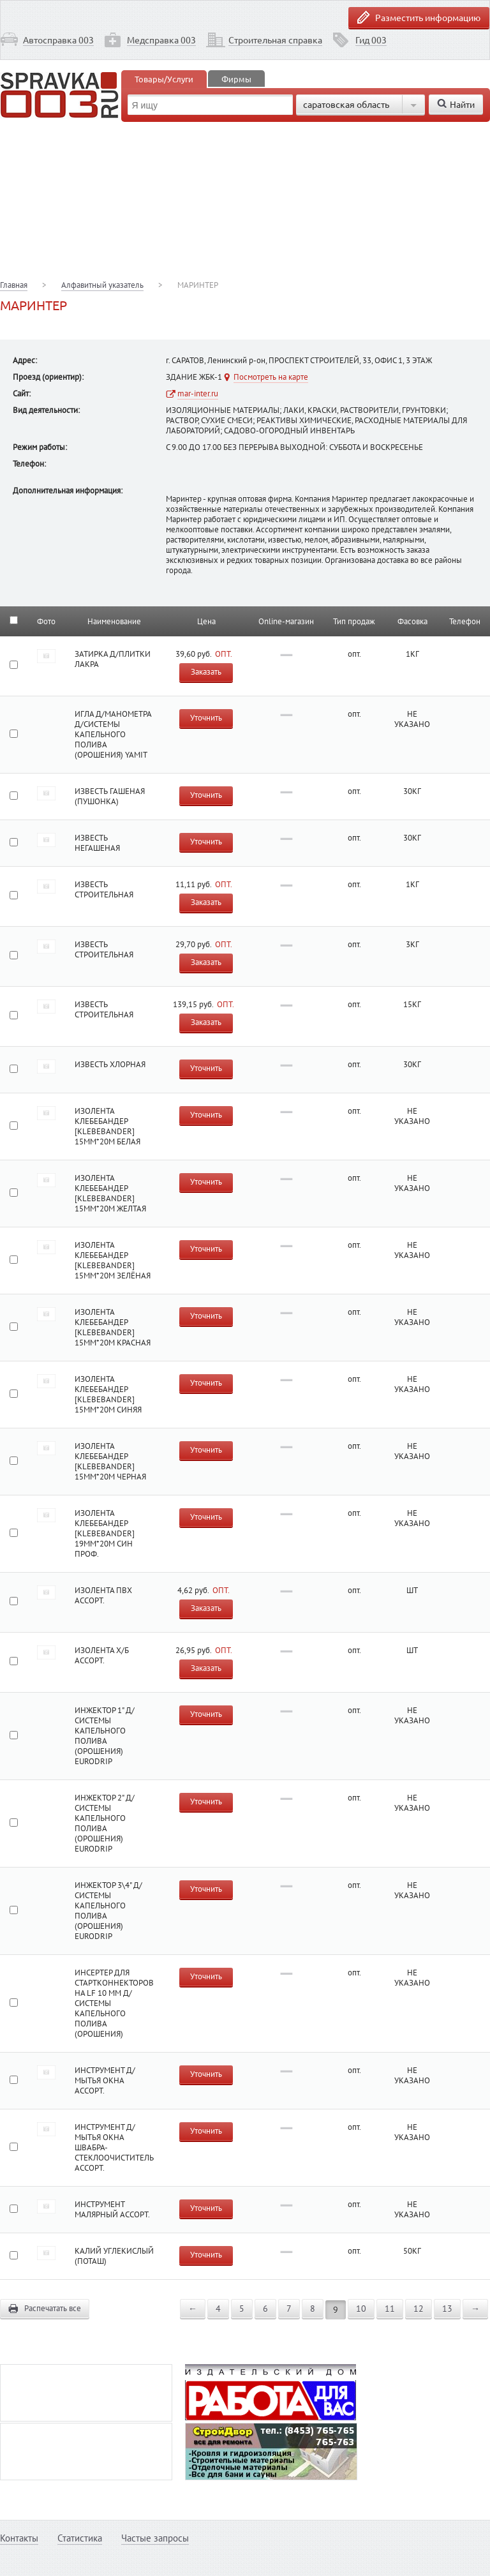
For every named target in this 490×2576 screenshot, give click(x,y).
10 (361, 2308)
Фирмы (236, 78)
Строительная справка (275, 39)
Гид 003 (371, 39)
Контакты (19, 2538)
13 (447, 2308)
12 (418, 2308)
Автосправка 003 (58, 39)
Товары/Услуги (164, 78)
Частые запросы (155, 2538)
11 (390, 2308)
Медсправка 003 (161, 39)
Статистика (79, 2538)
